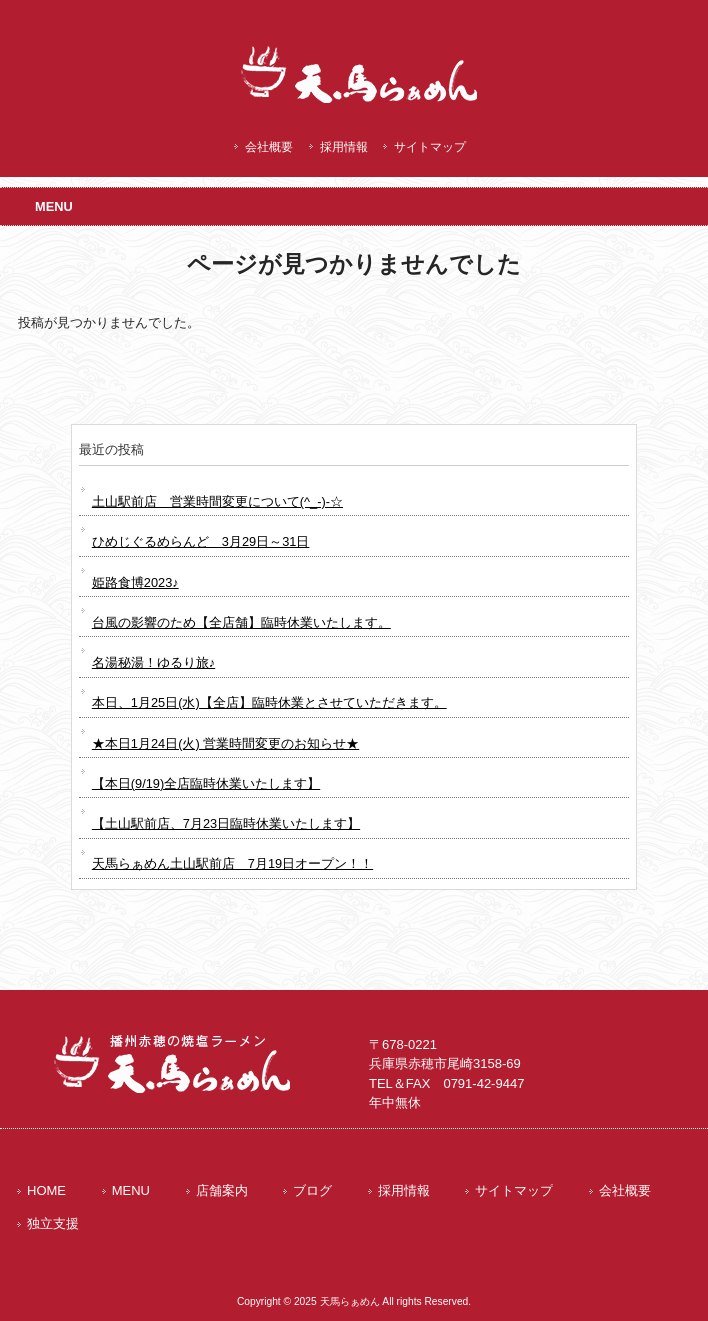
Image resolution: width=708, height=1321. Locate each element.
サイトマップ (430, 147)
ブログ (312, 1190)
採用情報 (344, 147)
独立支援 (53, 1223)
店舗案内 (222, 1190)
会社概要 (269, 147)
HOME (46, 1190)
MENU (131, 1190)
